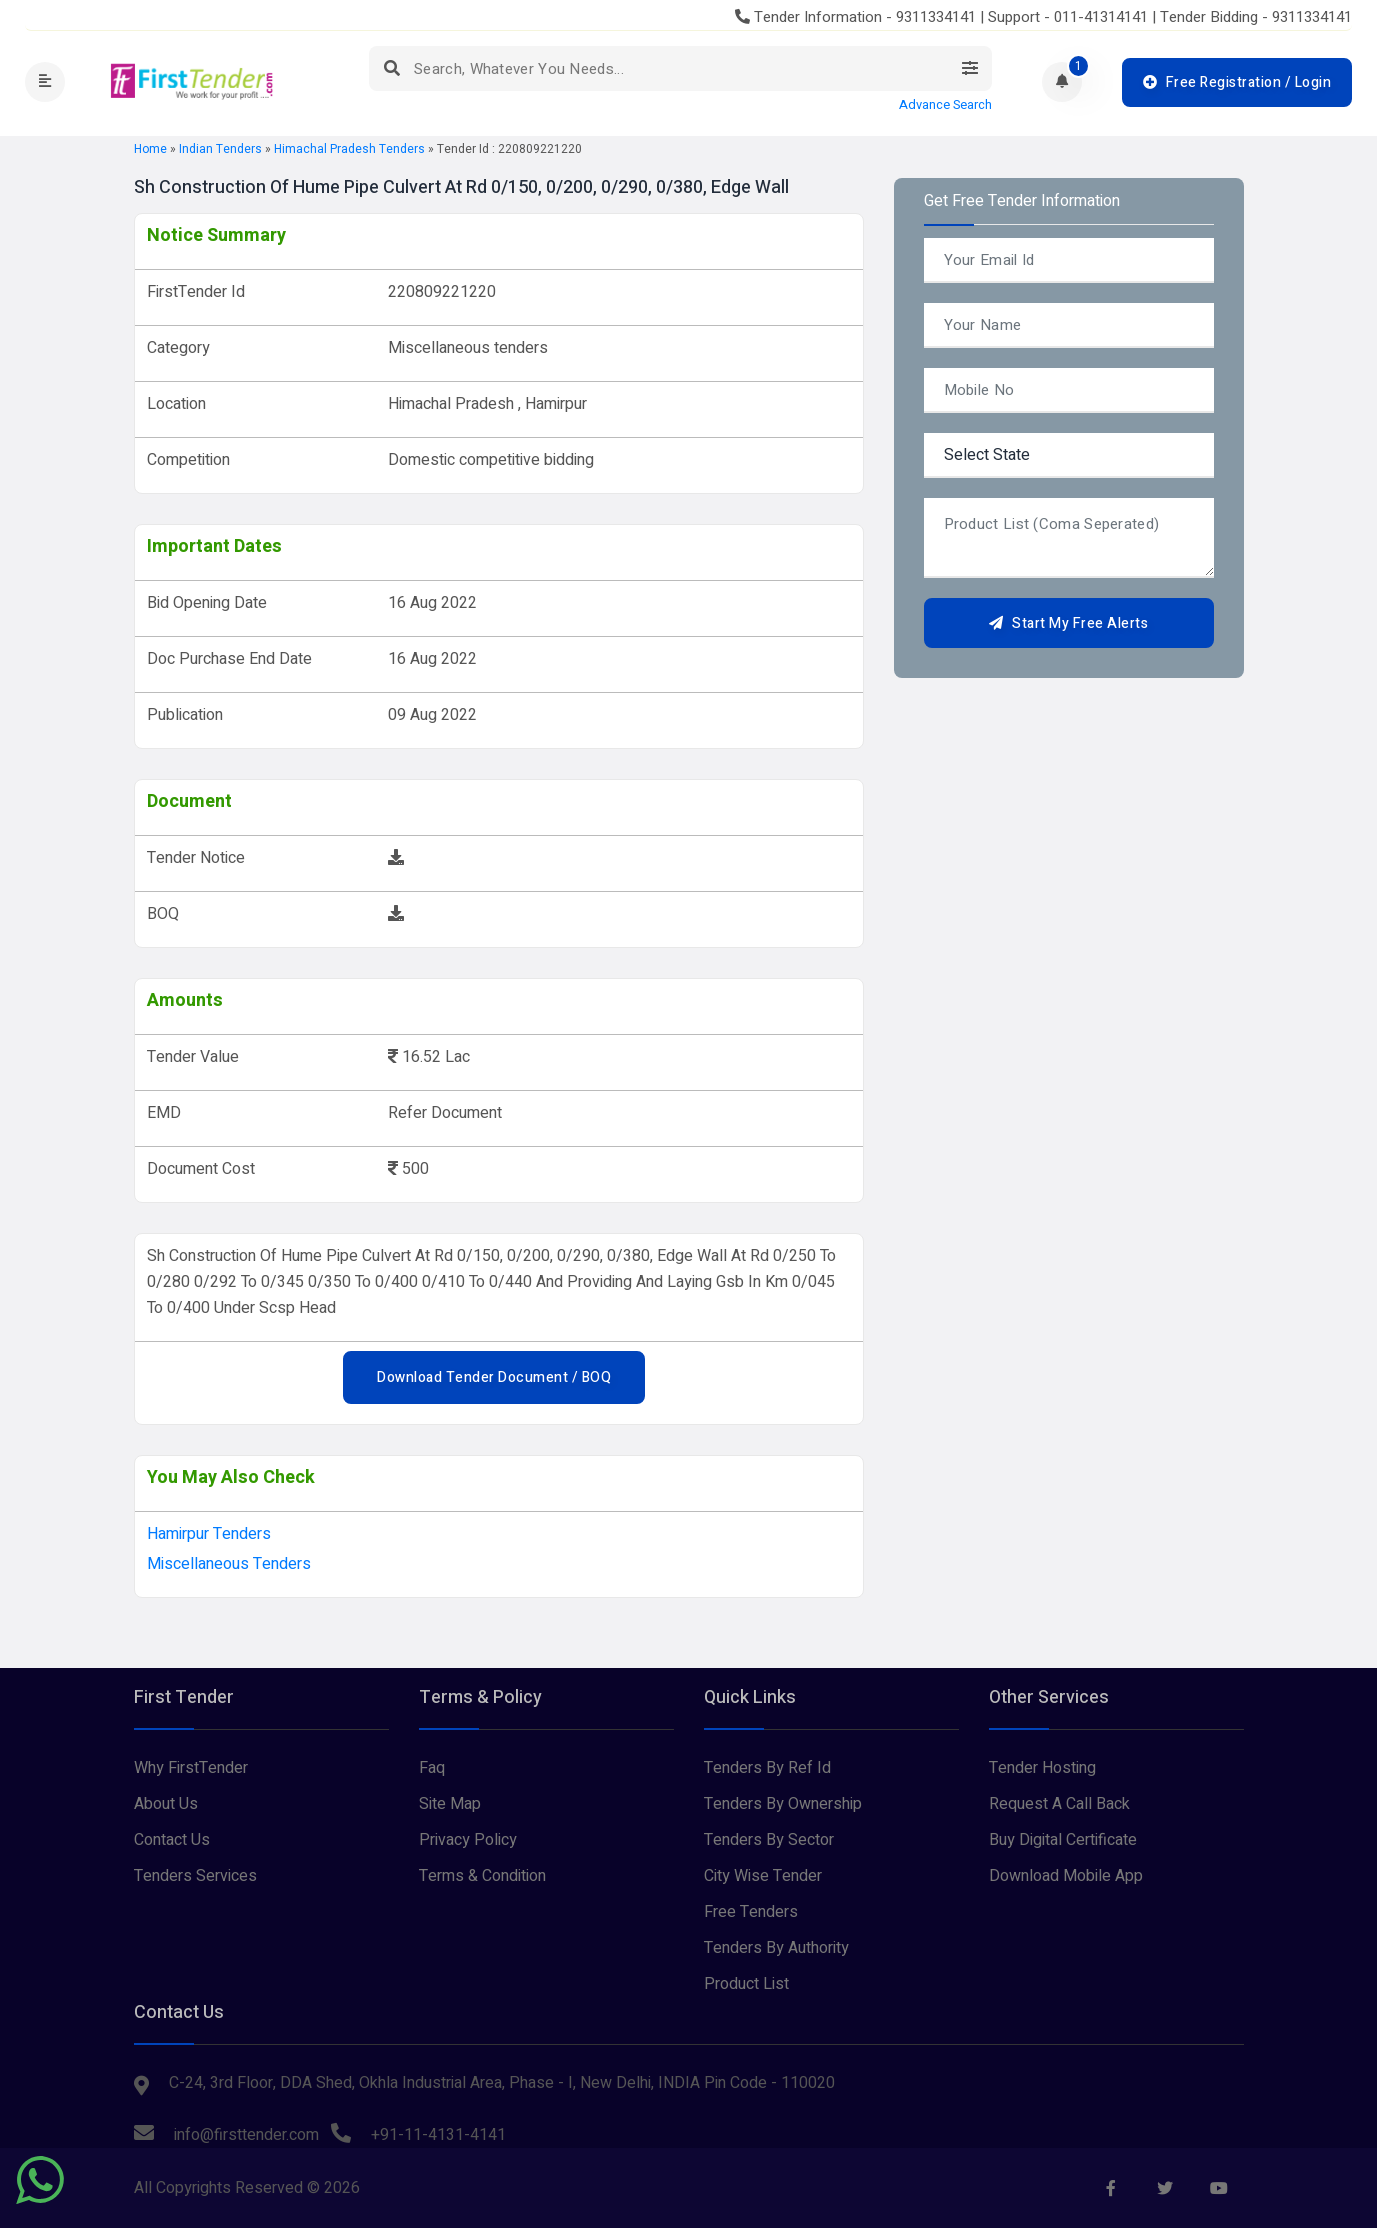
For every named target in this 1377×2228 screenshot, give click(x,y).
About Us (166, 1804)
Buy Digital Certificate (1063, 1840)
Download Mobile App (1066, 1876)
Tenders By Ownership (783, 1804)
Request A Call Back (1059, 1804)
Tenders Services (195, 1876)
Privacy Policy (468, 1840)
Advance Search (945, 105)
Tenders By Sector (769, 1840)
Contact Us (172, 1840)
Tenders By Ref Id (767, 1768)
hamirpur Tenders (209, 1534)
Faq (432, 1768)
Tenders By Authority (776, 1948)
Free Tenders (751, 1912)
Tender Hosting (1042, 1768)
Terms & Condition (482, 1876)
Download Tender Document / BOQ (494, 1377)
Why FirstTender (191, 1768)
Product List (746, 1984)
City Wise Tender (763, 1876)
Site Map (450, 1804)
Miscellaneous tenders (229, 1564)
